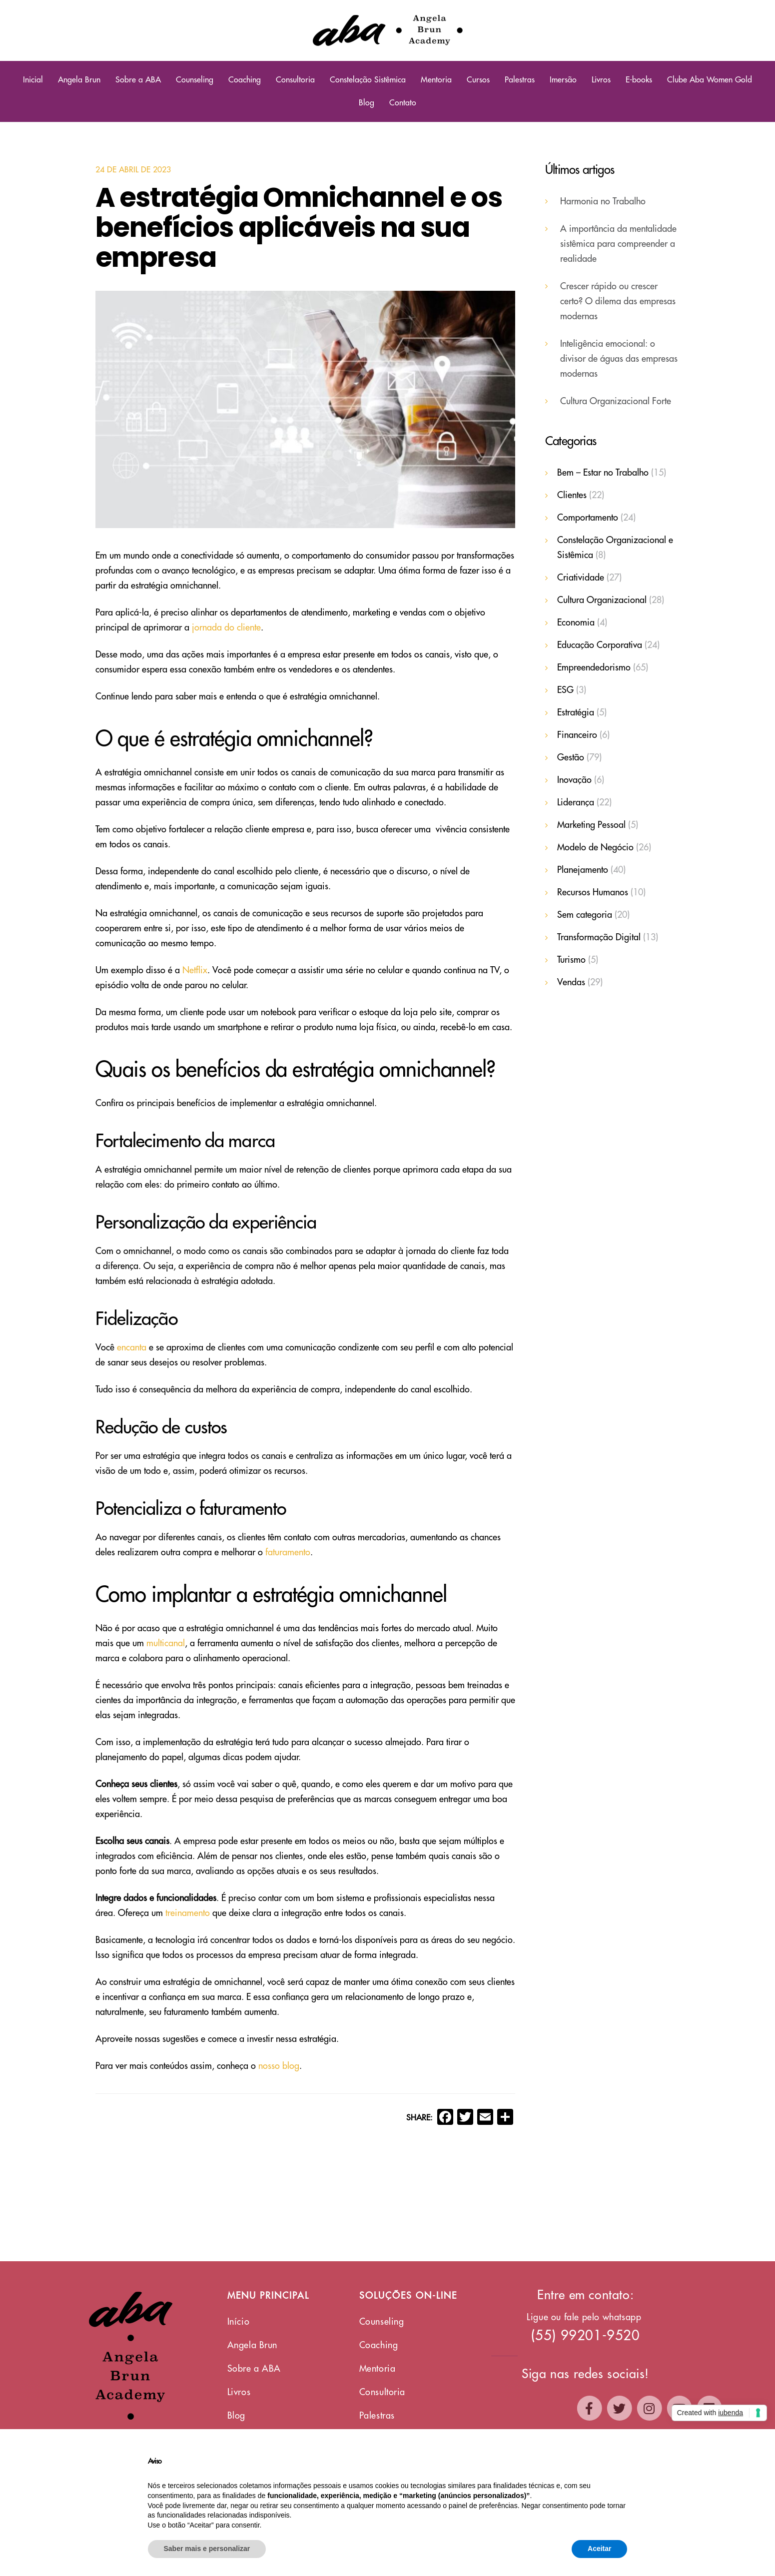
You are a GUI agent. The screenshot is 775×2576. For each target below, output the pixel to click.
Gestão (570, 757)
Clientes (572, 495)
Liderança (575, 802)
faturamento (287, 1552)
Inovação (574, 779)
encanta (131, 1347)
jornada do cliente (226, 627)
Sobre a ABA (138, 80)
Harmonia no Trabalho (603, 201)
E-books (639, 80)
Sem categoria (584, 914)
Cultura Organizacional (602, 600)
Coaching (244, 80)
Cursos (478, 80)
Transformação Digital (599, 937)
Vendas (571, 982)
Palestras (520, 80)
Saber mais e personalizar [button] (207, 2549)
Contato (402, 103)
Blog (366, 103)
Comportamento (587, 517)
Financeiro (577, 734)
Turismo (571, 959)
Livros (601, 80)
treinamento (187, 1913)
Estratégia (575, 712)
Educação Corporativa (599, 645)
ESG (565, 689)
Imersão (563, 80)
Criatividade (580, 577)
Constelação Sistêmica (368, 80)
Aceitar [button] (599, 2549)
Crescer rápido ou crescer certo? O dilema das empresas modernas (618, 301)
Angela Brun (79, 80)
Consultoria (295, 80)
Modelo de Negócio (595, 847)
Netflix (194, 970)
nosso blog (278, 2065)
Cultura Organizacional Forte (615, 401)
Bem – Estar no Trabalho (603, 472)
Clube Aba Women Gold (709, 80)
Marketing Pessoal (591, 824)
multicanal (165, 1643)
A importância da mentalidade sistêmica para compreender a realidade (618, 243)
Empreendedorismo (594, 667)
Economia (576, 622)
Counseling (194, 80)
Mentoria (436, 80)
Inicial (33, 80)
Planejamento (582, 869)
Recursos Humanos (592, 892)
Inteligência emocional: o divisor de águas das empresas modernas (619, 358)
